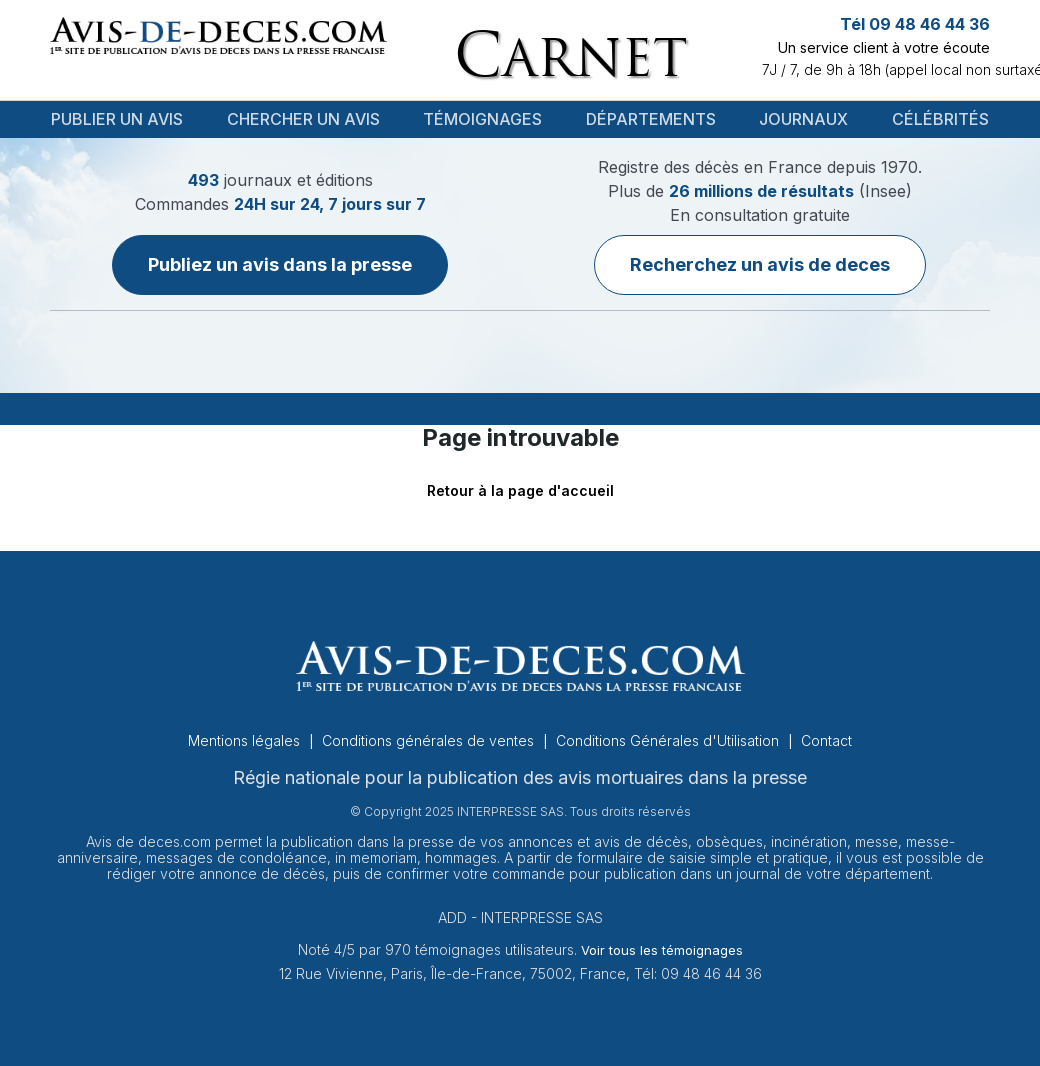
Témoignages (482, 119)
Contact (826, 740)
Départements (651, 119)
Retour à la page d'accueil (520, 490)
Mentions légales (246, 740)
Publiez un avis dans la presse (280, 264)
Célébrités (940, 119)
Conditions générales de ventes (430, 740)
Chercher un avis (303, 119)
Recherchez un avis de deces (760, 264)
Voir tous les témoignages (662, 950)
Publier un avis (117, 119)
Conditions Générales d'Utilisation (669, 740)
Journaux (803, 119)
